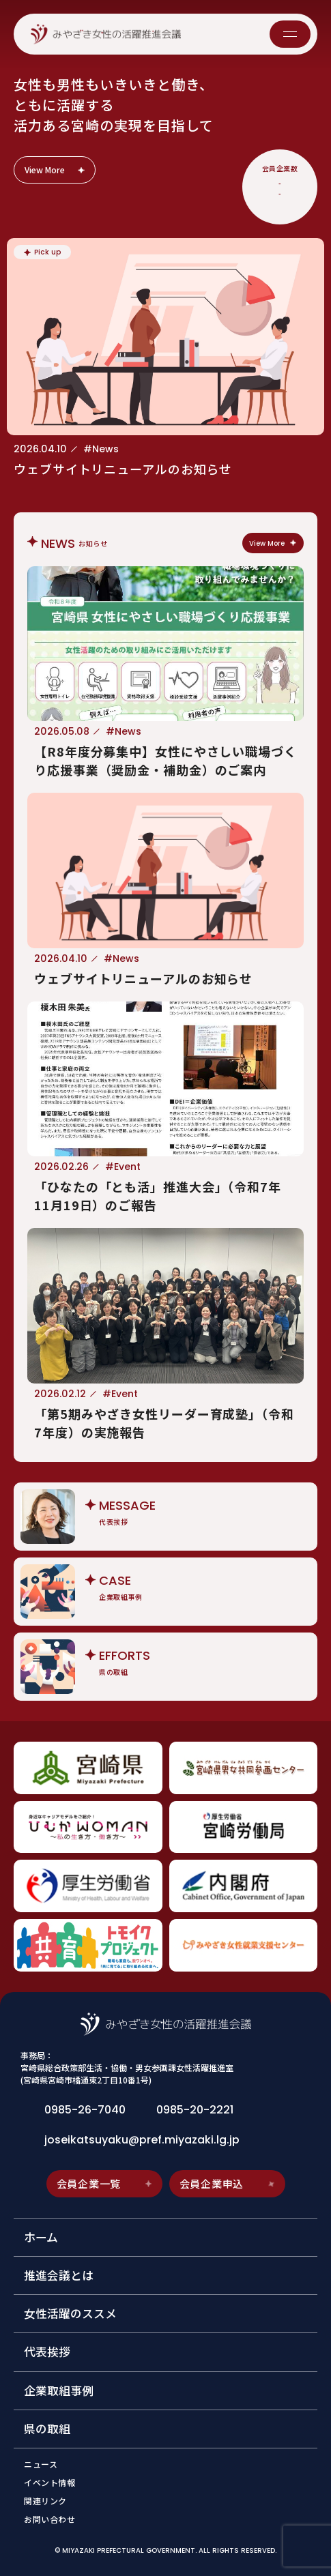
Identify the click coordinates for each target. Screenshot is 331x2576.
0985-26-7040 (85, 2110)
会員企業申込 (228, 2183)
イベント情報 (50, 2482)
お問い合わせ (50, 2519)
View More (56, 169)
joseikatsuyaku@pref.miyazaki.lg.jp (142, 2140)
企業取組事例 (58, 2390)
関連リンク (45, 2501)
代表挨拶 (47, 2351)
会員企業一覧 (105, 2183)
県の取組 (47, 2428)
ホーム (41, 2237)
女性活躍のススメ (70, 2313)
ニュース (40, 2464)
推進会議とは (58, 2275)
